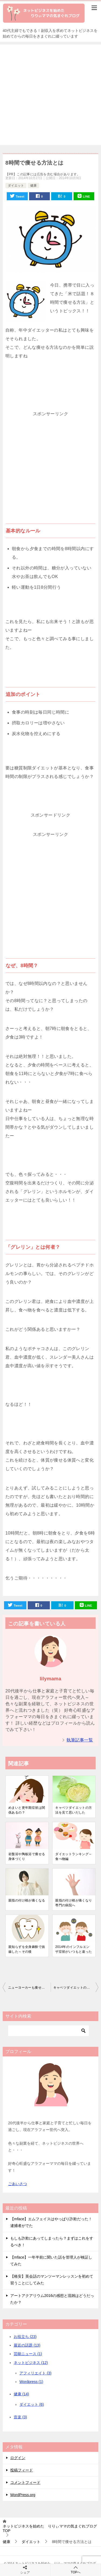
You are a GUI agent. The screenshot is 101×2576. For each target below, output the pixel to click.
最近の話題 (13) (27, 2345)
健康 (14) (21, 2394)
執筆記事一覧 (80, 1740)
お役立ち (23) (25, 2336)
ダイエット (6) (31, 2404)
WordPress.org (22, 2495)
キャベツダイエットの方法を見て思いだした (73, 1810)
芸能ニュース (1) (28, 2354)
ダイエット (16, 185)
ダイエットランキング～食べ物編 (73, 1856)
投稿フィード (21, 2470)
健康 (33, 185)
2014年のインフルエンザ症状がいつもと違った (73, 1949)
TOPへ (76, 2569)
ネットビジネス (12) (31, 2362)
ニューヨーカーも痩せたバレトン (29, 1987)
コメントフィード (25, 2482)
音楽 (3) (20, 2417)
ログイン (17, 2458)
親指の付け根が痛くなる (26, 1900)
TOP (50, 2528)
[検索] (48, 2030)
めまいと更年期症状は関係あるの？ (26, 1810)
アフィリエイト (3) (35, 2373)
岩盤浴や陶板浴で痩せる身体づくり (26, 1856)
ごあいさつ (17, 2184)
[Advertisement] (50, 95)
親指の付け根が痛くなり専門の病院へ (73, 1903)
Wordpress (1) (31, 2381)
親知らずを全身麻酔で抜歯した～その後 (26, 1949)
